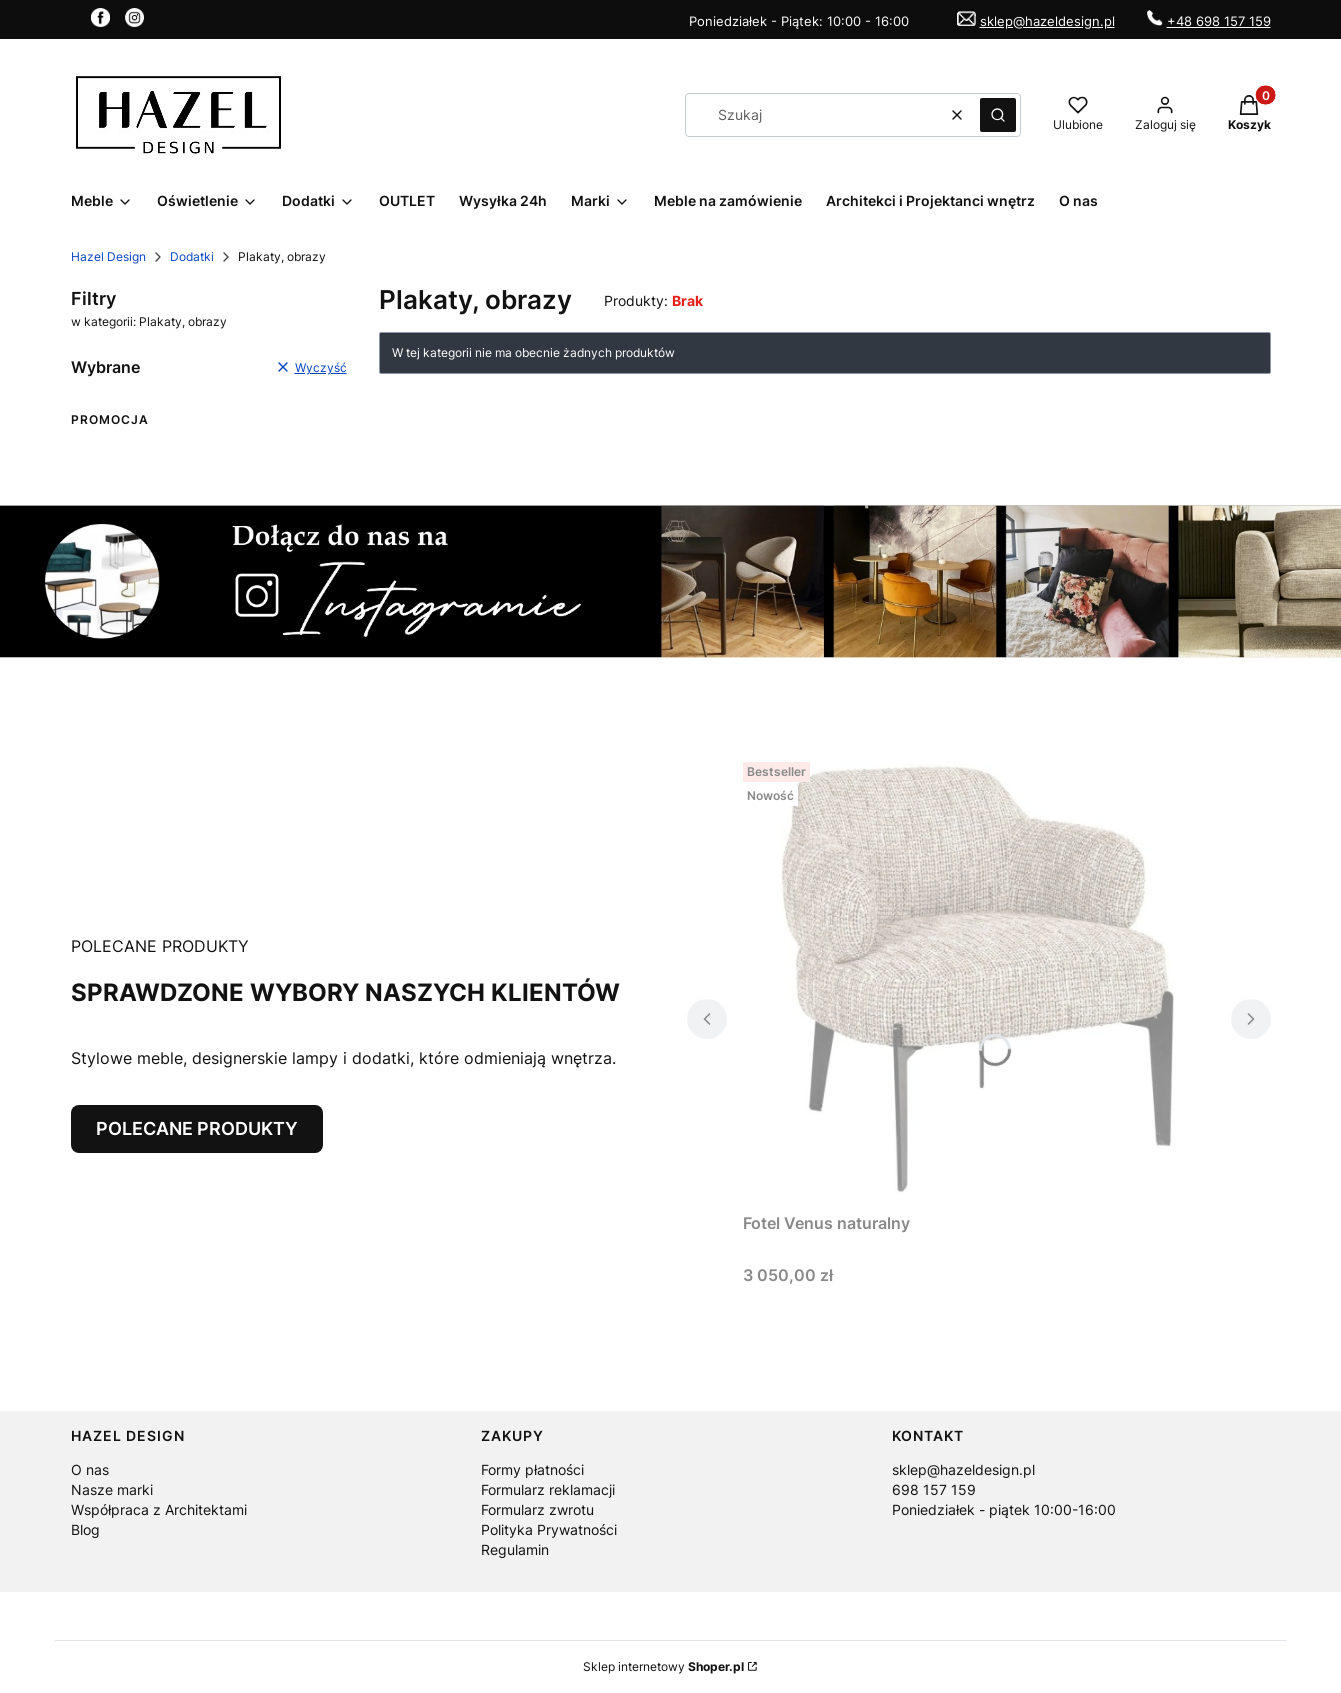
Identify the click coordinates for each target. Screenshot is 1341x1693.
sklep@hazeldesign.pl (1047, 21)
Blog (85, 1529)
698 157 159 (934, 1489)
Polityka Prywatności (549, 1529)
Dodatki (192, 256)
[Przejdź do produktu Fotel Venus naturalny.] (979, 979)
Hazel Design (108, 256)
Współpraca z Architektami (159, 1509)
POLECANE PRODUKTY (197, 1128)
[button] (998, 115)
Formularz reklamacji (548, 1489)
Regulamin (515, 1549)
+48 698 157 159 (1219, 21)
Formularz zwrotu (537, 1509)
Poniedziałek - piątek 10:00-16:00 (1004, 1509)
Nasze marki (112, 1489)
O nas (90, 1469)
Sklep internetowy (663, 1666)
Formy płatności (532, 1469)
